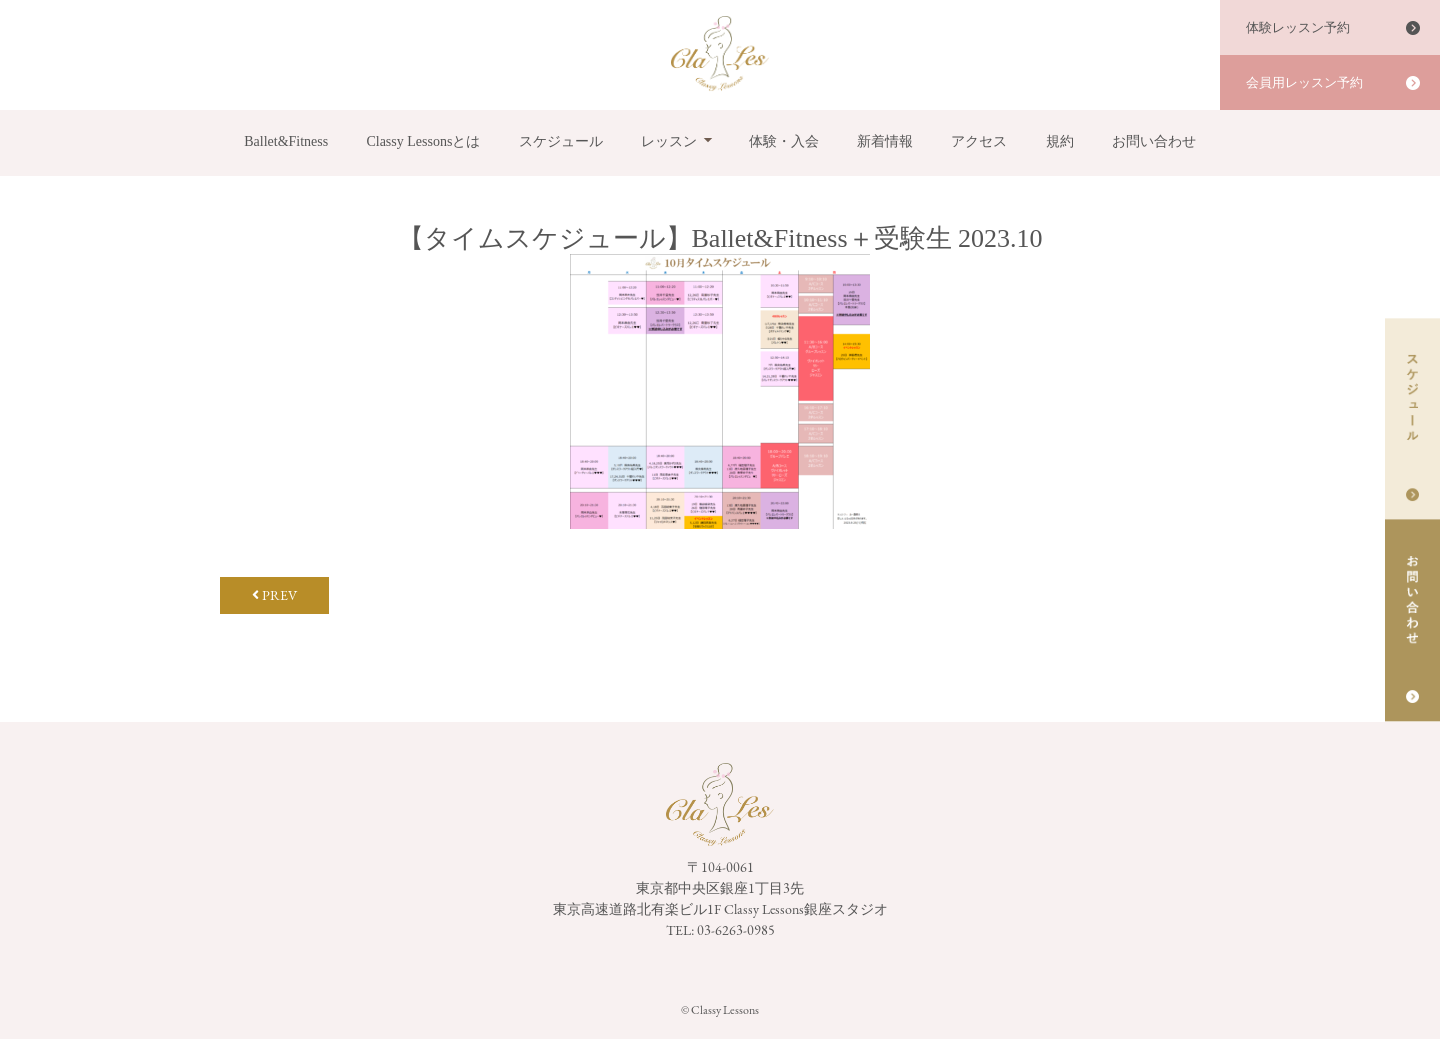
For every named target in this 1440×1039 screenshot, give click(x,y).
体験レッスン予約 (1298, 27)
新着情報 (885, 141)
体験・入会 (784, 141)
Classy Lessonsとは (423, 141)
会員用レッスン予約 (1304, 82)
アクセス (979, 141)
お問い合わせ (1154, 141)
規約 (1060, 141)
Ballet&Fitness (286, 141)
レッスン (669, 141)
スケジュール (561, 141)
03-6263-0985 (736, 930)
